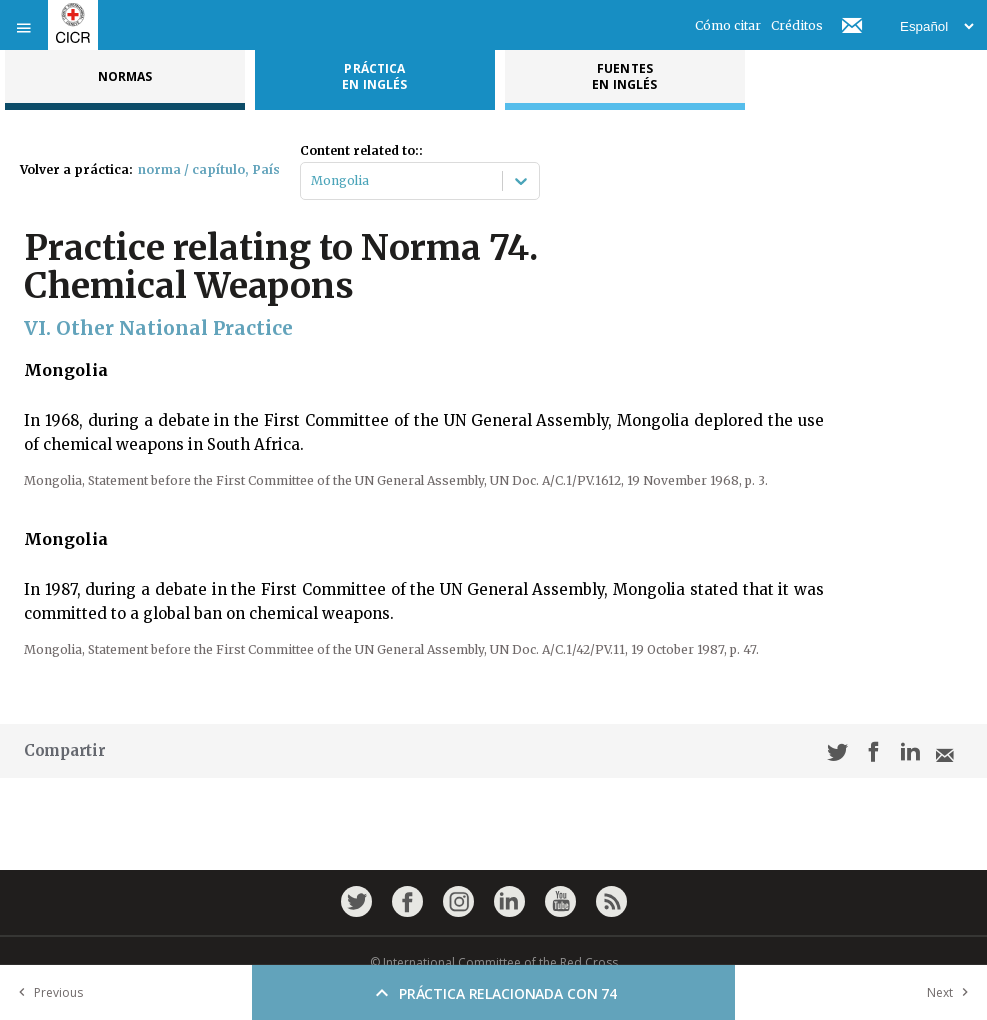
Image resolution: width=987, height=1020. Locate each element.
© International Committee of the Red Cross (494, 962)
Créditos (797, 25)
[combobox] (312, 181)
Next (952, 992)
